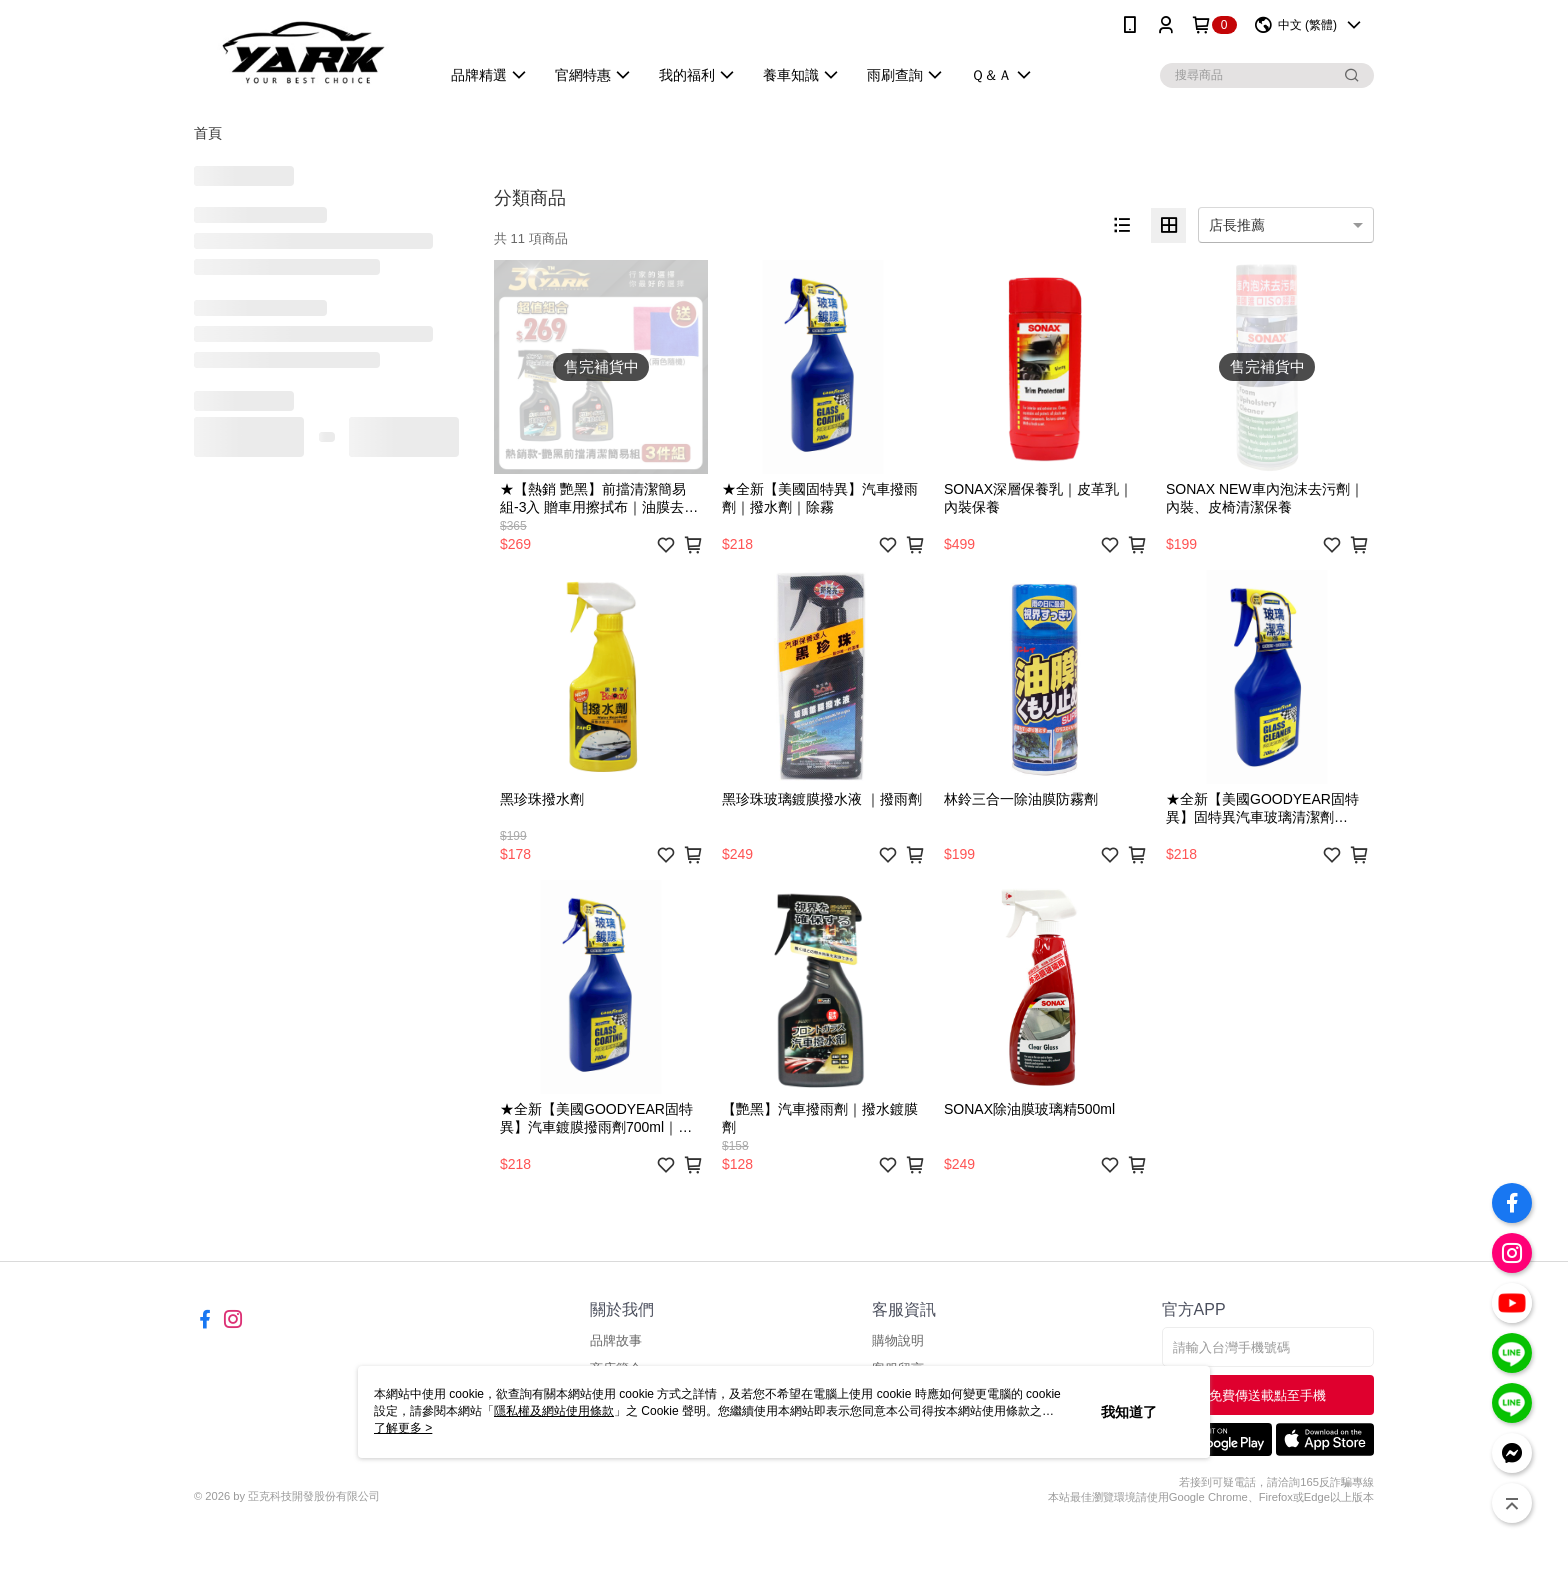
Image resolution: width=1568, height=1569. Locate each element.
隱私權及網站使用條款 (554, 1411)
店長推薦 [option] (1237, 225)
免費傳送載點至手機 (1267, 1395)
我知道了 (1129, 1412)
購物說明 (898, 1340)
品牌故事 (616, 1340)
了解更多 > (403, 1428)
